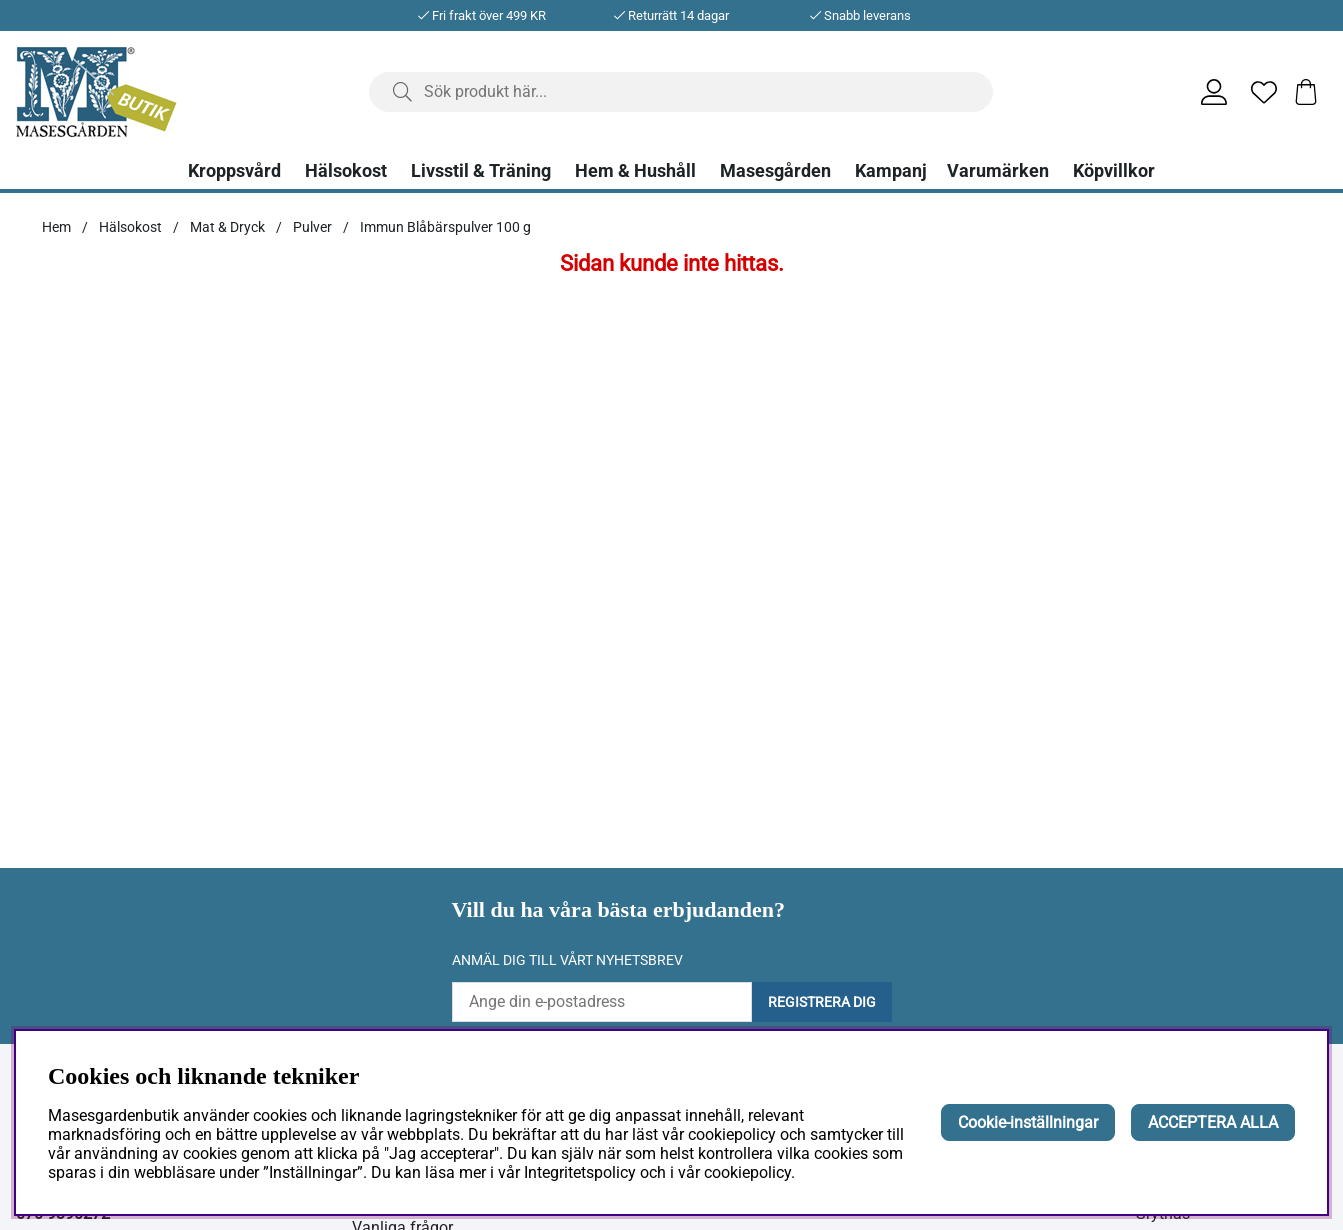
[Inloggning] (1206, 92)
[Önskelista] (1256, 92)
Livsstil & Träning (481, 171)
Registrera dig (822, 1002)
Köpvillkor (1114, 171)
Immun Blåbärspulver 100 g (445, 227)
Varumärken (998, 171)
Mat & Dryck (227, 227)
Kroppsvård (234, 171)
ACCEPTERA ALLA (1213, 1122)
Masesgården (775, 171)
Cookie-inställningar (1028, 1122)
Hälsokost (346, 171)
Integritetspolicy (580, 1172)
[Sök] (681, 92)
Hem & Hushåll (635, 171)
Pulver (312, 227)
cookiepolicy (747, 1172)
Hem (56, 227)
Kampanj (891, 171)
